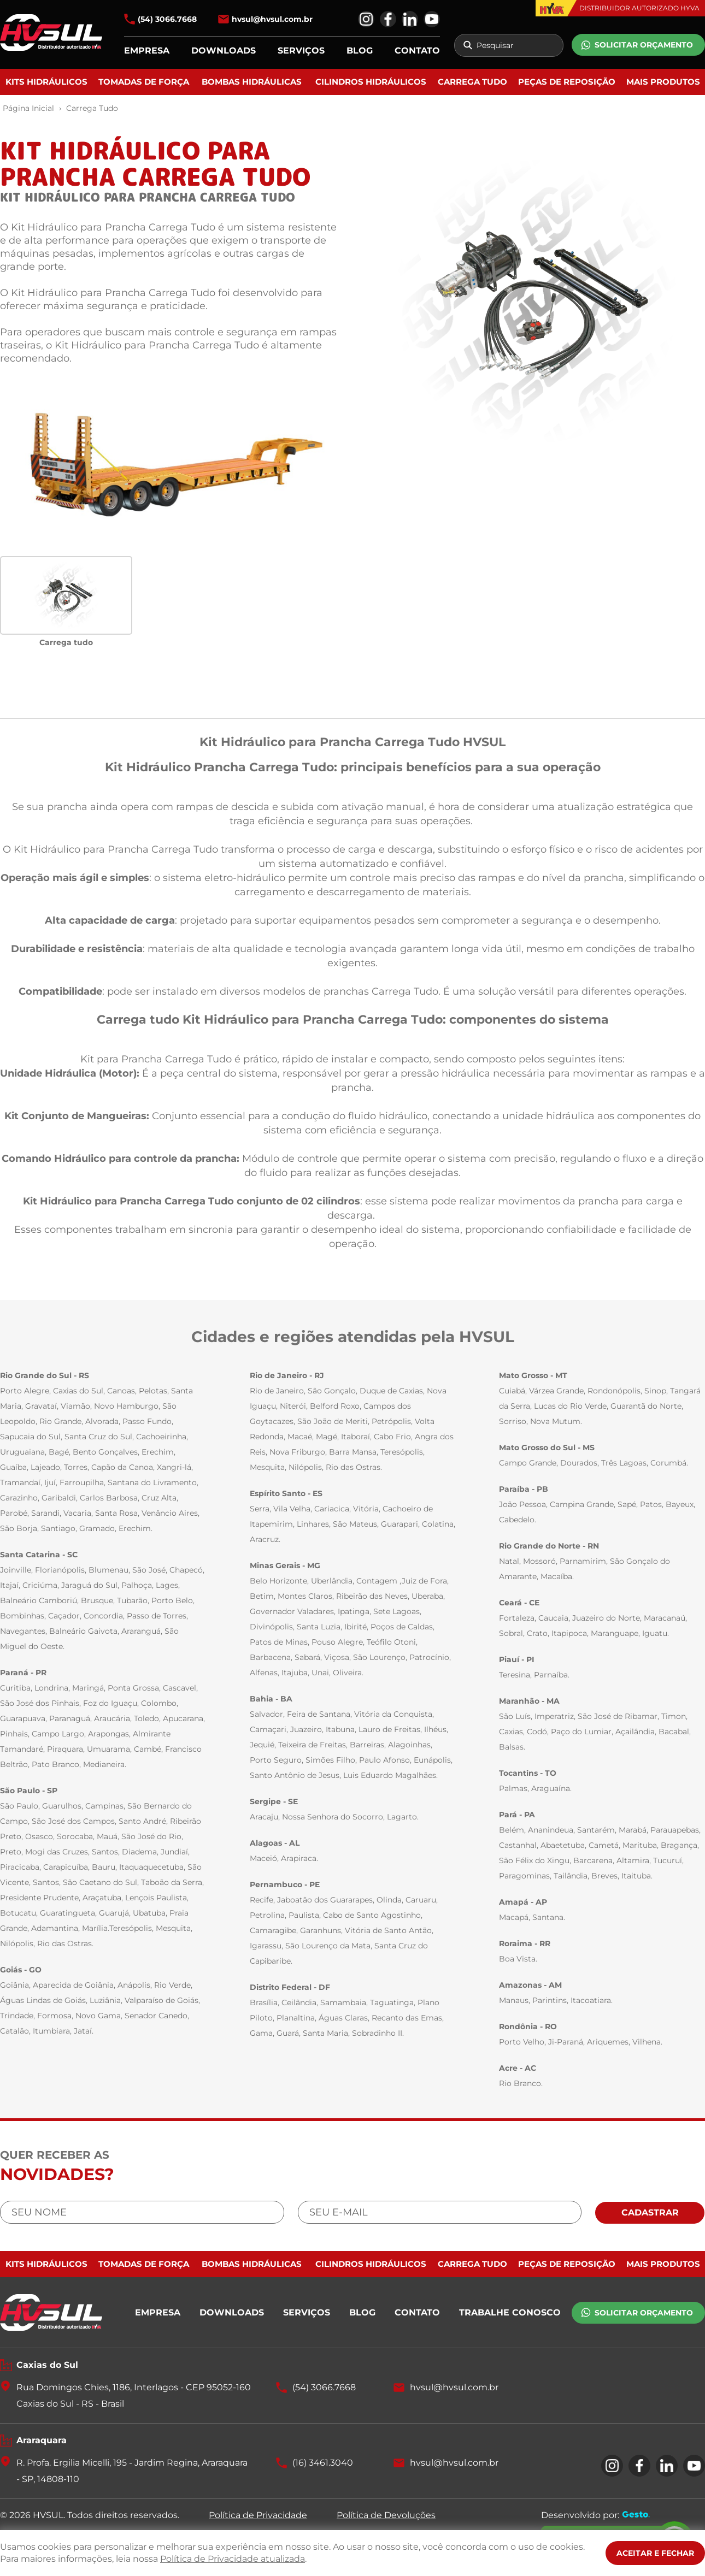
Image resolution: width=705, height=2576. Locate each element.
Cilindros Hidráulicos (370, 81)
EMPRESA (146, 50)
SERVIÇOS (301, 50)
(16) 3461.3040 (322, 2462)
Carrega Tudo (472, 81)
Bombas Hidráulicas (252, 81)
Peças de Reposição (566, 81)
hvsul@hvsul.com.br (272, 19)
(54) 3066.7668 (167, 19)
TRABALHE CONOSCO (510, 2312)
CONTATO (417, 50)
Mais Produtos (663, 81)
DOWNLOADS (223, 50)
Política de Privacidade (258, 2515)
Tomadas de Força (143, 81)
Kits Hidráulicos (46, 81)
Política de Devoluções (386, 2515)
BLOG (359, 50)
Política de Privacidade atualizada (232, 2559)
